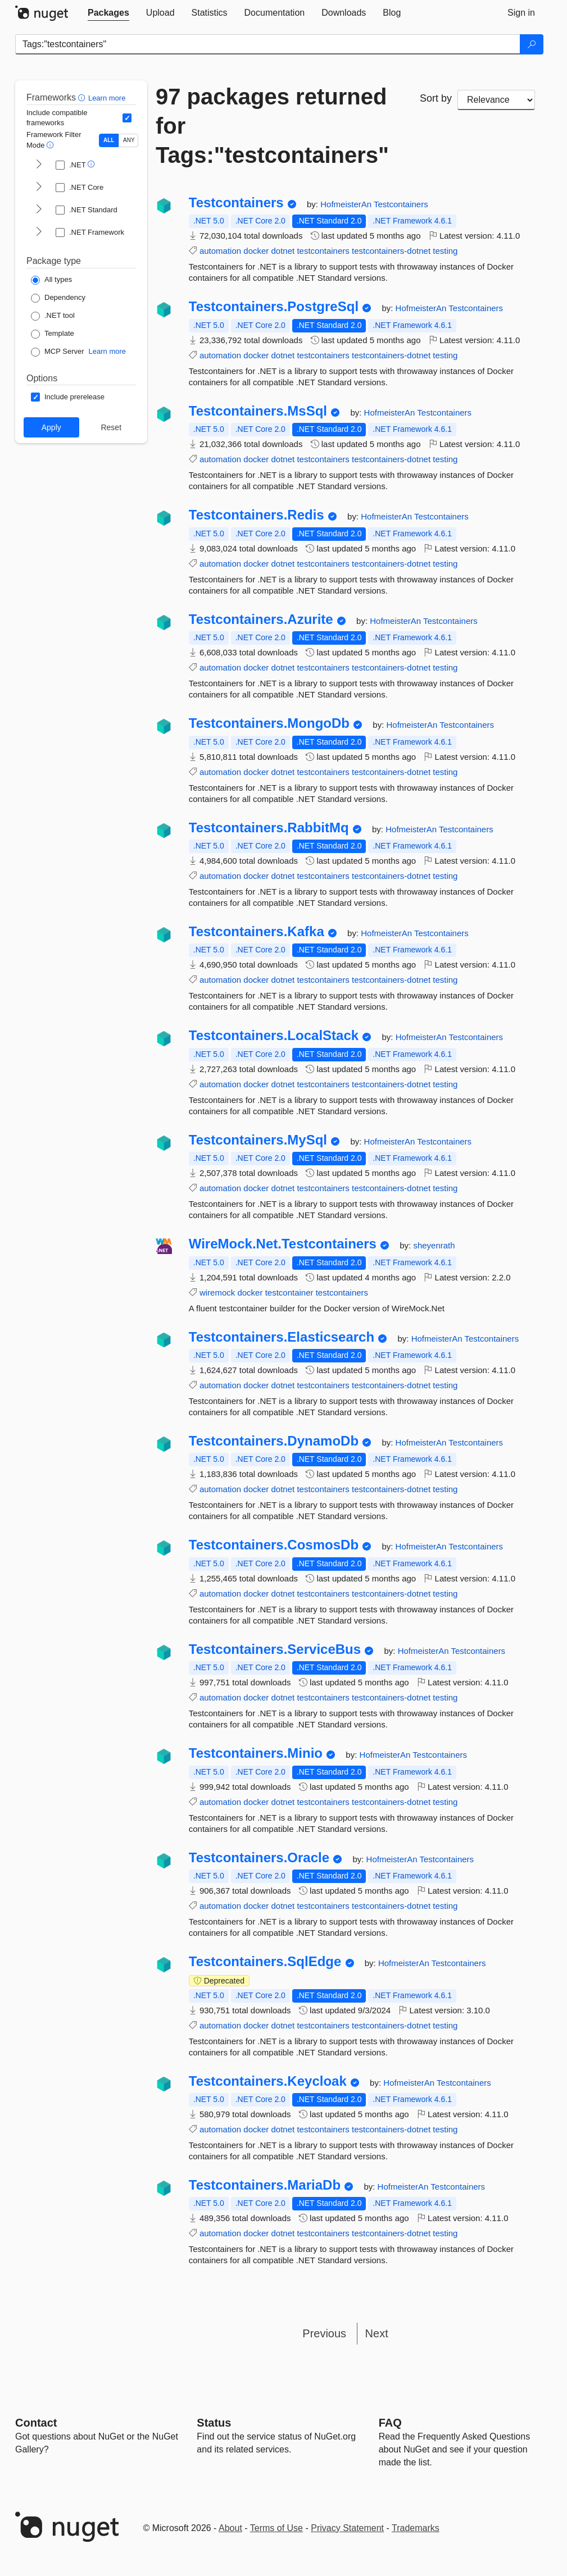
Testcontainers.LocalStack (274, 1035)
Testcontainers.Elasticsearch (281, 1337)
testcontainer (289, 1292)
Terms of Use (276, 2528)
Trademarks (415, 2528)
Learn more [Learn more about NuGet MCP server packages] (107, 351)
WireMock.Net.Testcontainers (283, 1244)
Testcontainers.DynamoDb (274, 1441)
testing (445, 251)
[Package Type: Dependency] (58, 298)
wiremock (217, 1292)
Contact (36, 2423)
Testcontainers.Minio (256, 1753)
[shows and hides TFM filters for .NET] (38, 165)
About (230, 2528)
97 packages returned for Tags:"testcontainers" (272, 125)
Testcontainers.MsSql (258, 411)
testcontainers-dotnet (391, 251)
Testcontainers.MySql (258, 1140)
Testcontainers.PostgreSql (274, 306)
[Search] (531, 44)
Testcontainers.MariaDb (265, 2185)
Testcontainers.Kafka (256, 931)
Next (376, 2333)
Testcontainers (236, 203)
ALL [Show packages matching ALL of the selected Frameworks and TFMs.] (108, 140)
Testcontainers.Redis (256, 515)
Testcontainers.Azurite (261, 619)
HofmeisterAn (347, 204)
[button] (83, 97)
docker (256, 251)
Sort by (436, 98)
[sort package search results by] (496, 100)
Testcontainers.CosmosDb (274, 1545)
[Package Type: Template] (52, 334)
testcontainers (323, 251)
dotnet (283, 251)
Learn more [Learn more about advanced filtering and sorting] (106, 98)
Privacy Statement (347, 2528)
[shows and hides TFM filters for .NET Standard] (38, 210)
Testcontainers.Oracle (259, 1858)
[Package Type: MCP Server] (57, 352)
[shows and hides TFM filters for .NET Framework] (38, 232)
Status (214, 2423)
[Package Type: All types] (51, 280)
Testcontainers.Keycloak (268, 2081)
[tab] (108, 13)
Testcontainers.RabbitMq (269, 828)
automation (220, 251)
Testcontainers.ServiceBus (275, 1649)
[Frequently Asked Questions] (390, 2423)
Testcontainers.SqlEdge (265, 1961)
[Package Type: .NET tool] (52, 316)
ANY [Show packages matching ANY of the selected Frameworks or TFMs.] (129, 140)
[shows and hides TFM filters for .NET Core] (38, 187)
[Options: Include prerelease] (67, 397)
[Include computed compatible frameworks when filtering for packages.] (127, 118)
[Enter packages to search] (267, 44)
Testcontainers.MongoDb (269, 723)
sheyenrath (434, 1245)
